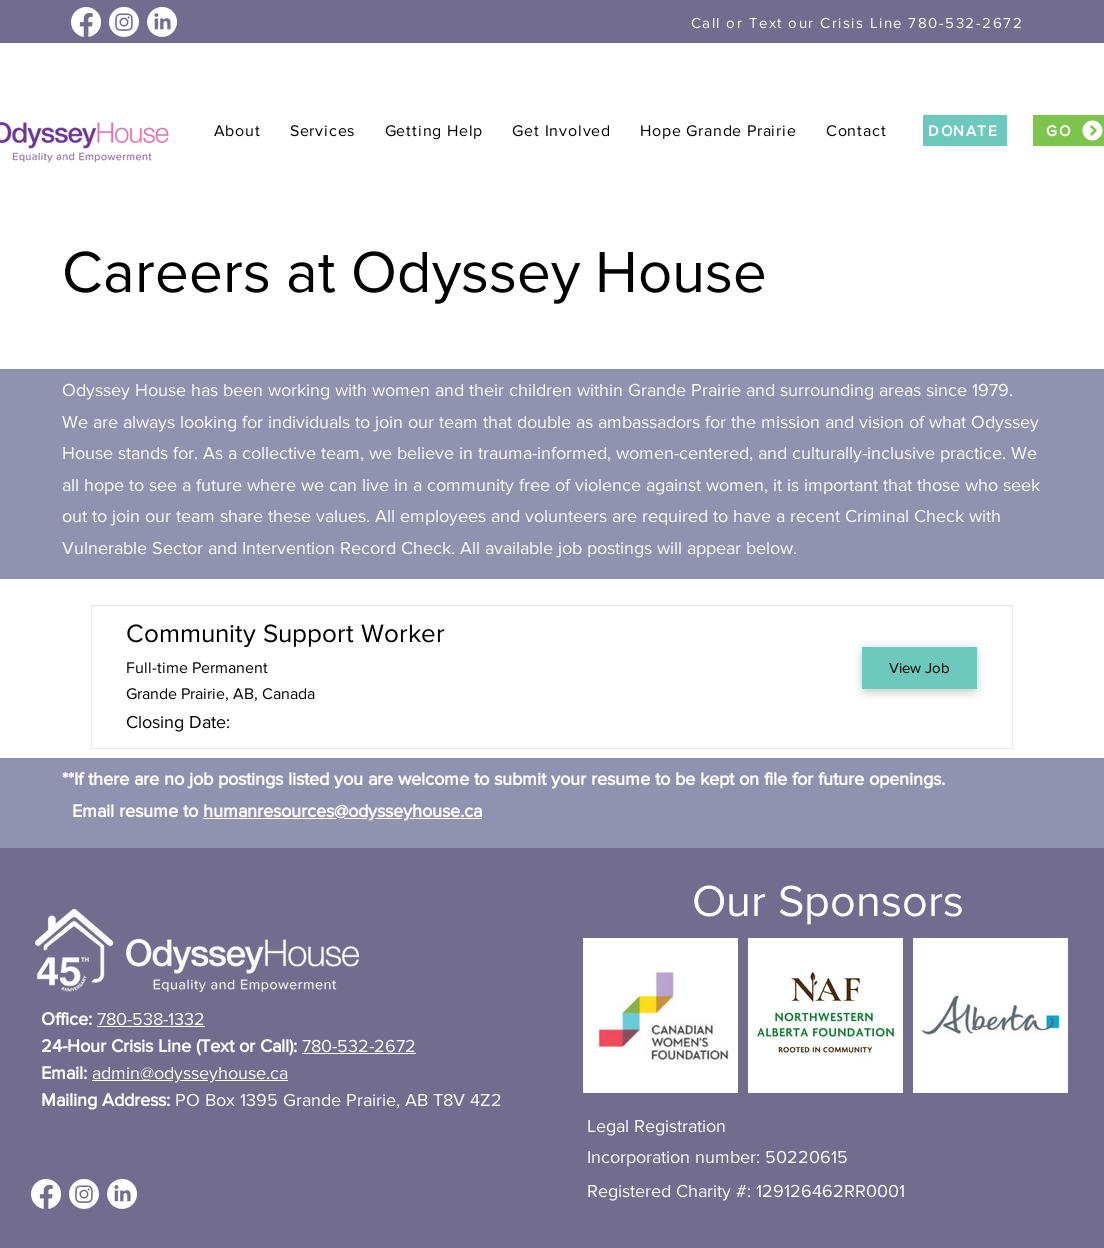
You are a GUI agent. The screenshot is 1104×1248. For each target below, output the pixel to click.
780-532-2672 (359, 1046)
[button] (237, 130)
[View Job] (919, 668)
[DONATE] (965, 130)
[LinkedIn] (162, 22)
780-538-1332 (151, 1019)
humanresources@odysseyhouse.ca (342, 811)
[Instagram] (124, 22)
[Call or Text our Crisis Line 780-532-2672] (859, 22)
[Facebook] (86, 22)
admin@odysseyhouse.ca (190, 1073)
